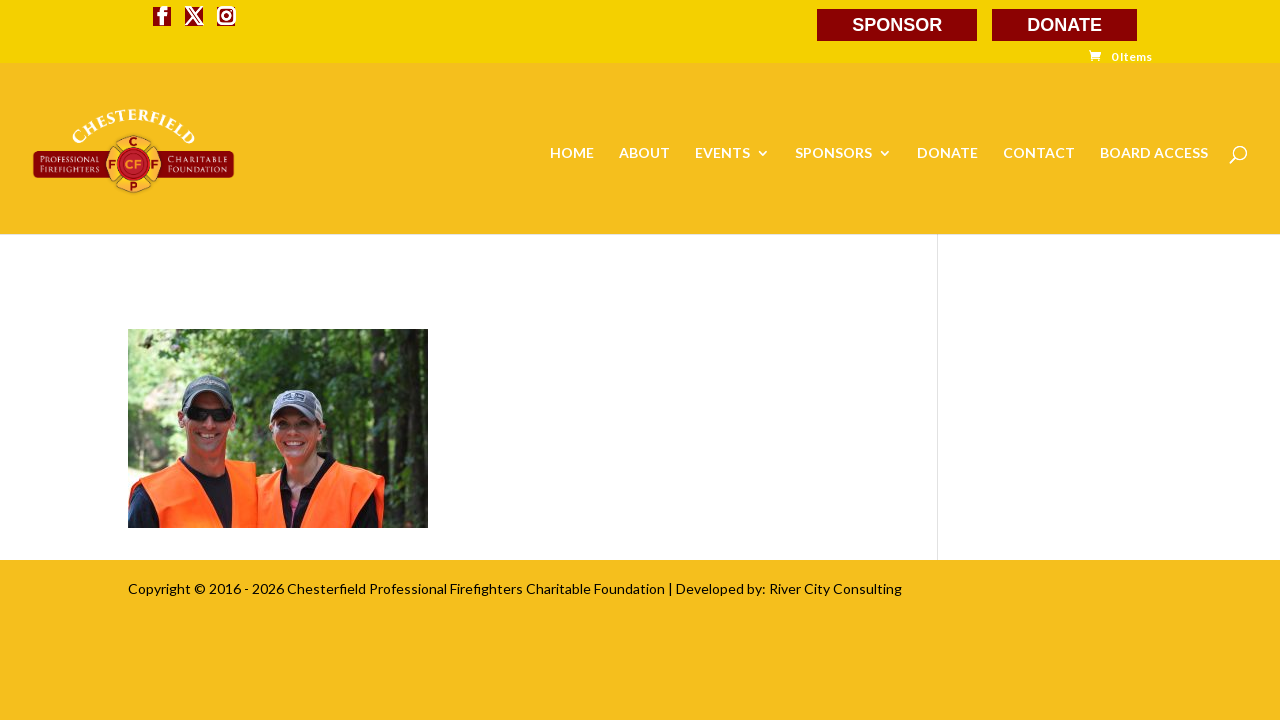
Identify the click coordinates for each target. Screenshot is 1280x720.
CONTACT (1039, 153)
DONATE (1064, 25)
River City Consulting (835, 588)
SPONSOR (897, 25)
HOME (572, 153)
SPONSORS (833, 153)
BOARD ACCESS (1154, 153)
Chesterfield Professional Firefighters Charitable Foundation (476, 588)
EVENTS (722, 153)
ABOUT (644, 153)
